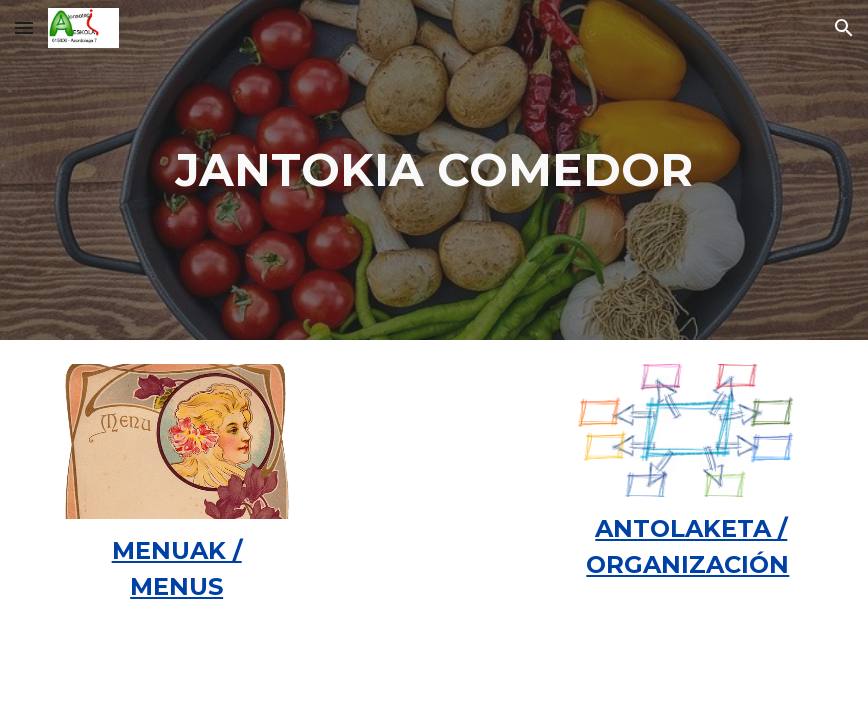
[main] (434, 170)
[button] (24, 27)
